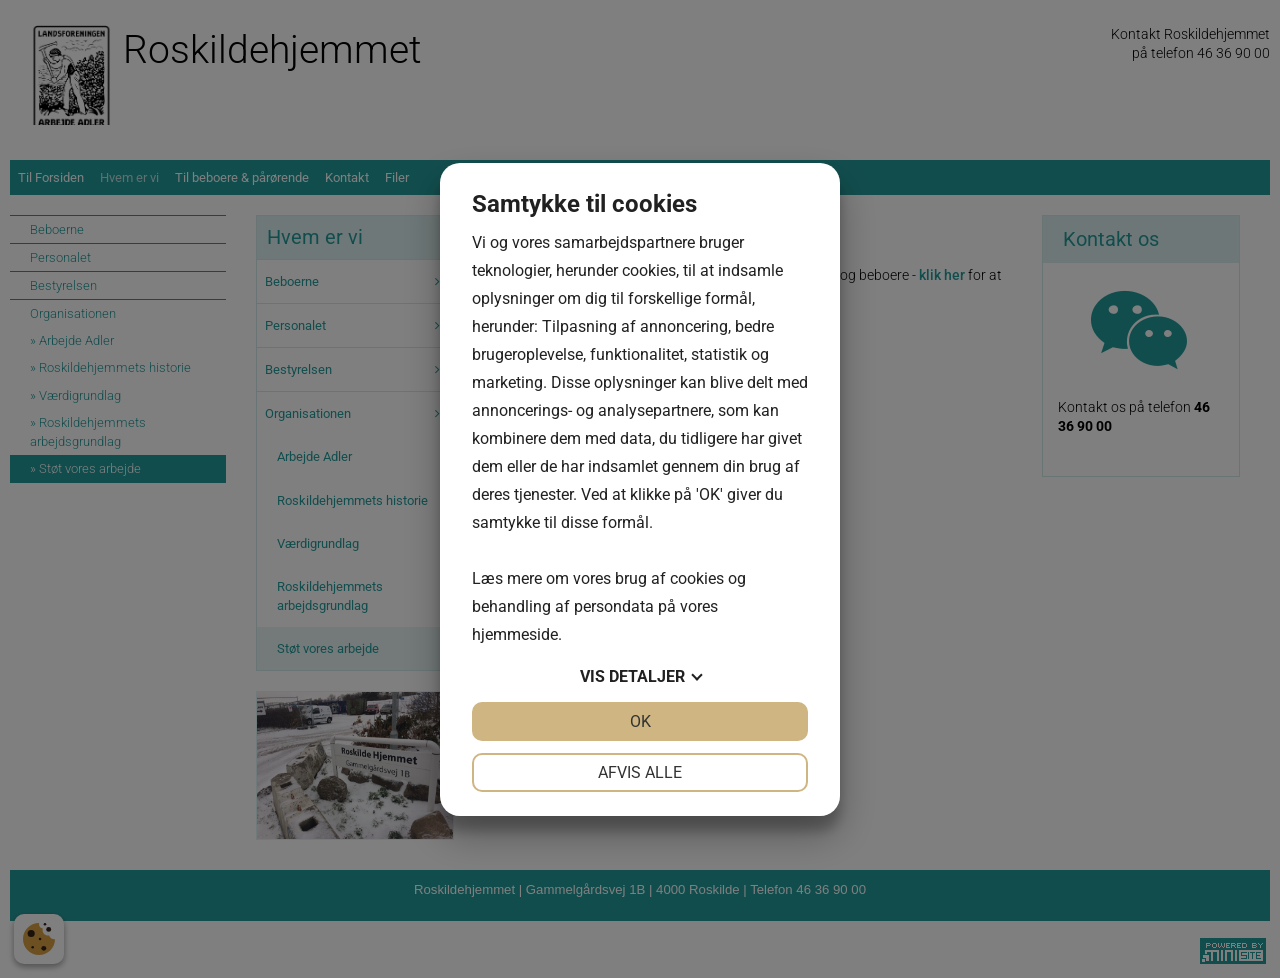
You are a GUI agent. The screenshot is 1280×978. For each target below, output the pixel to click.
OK (640, 721)
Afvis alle (640, 772)
